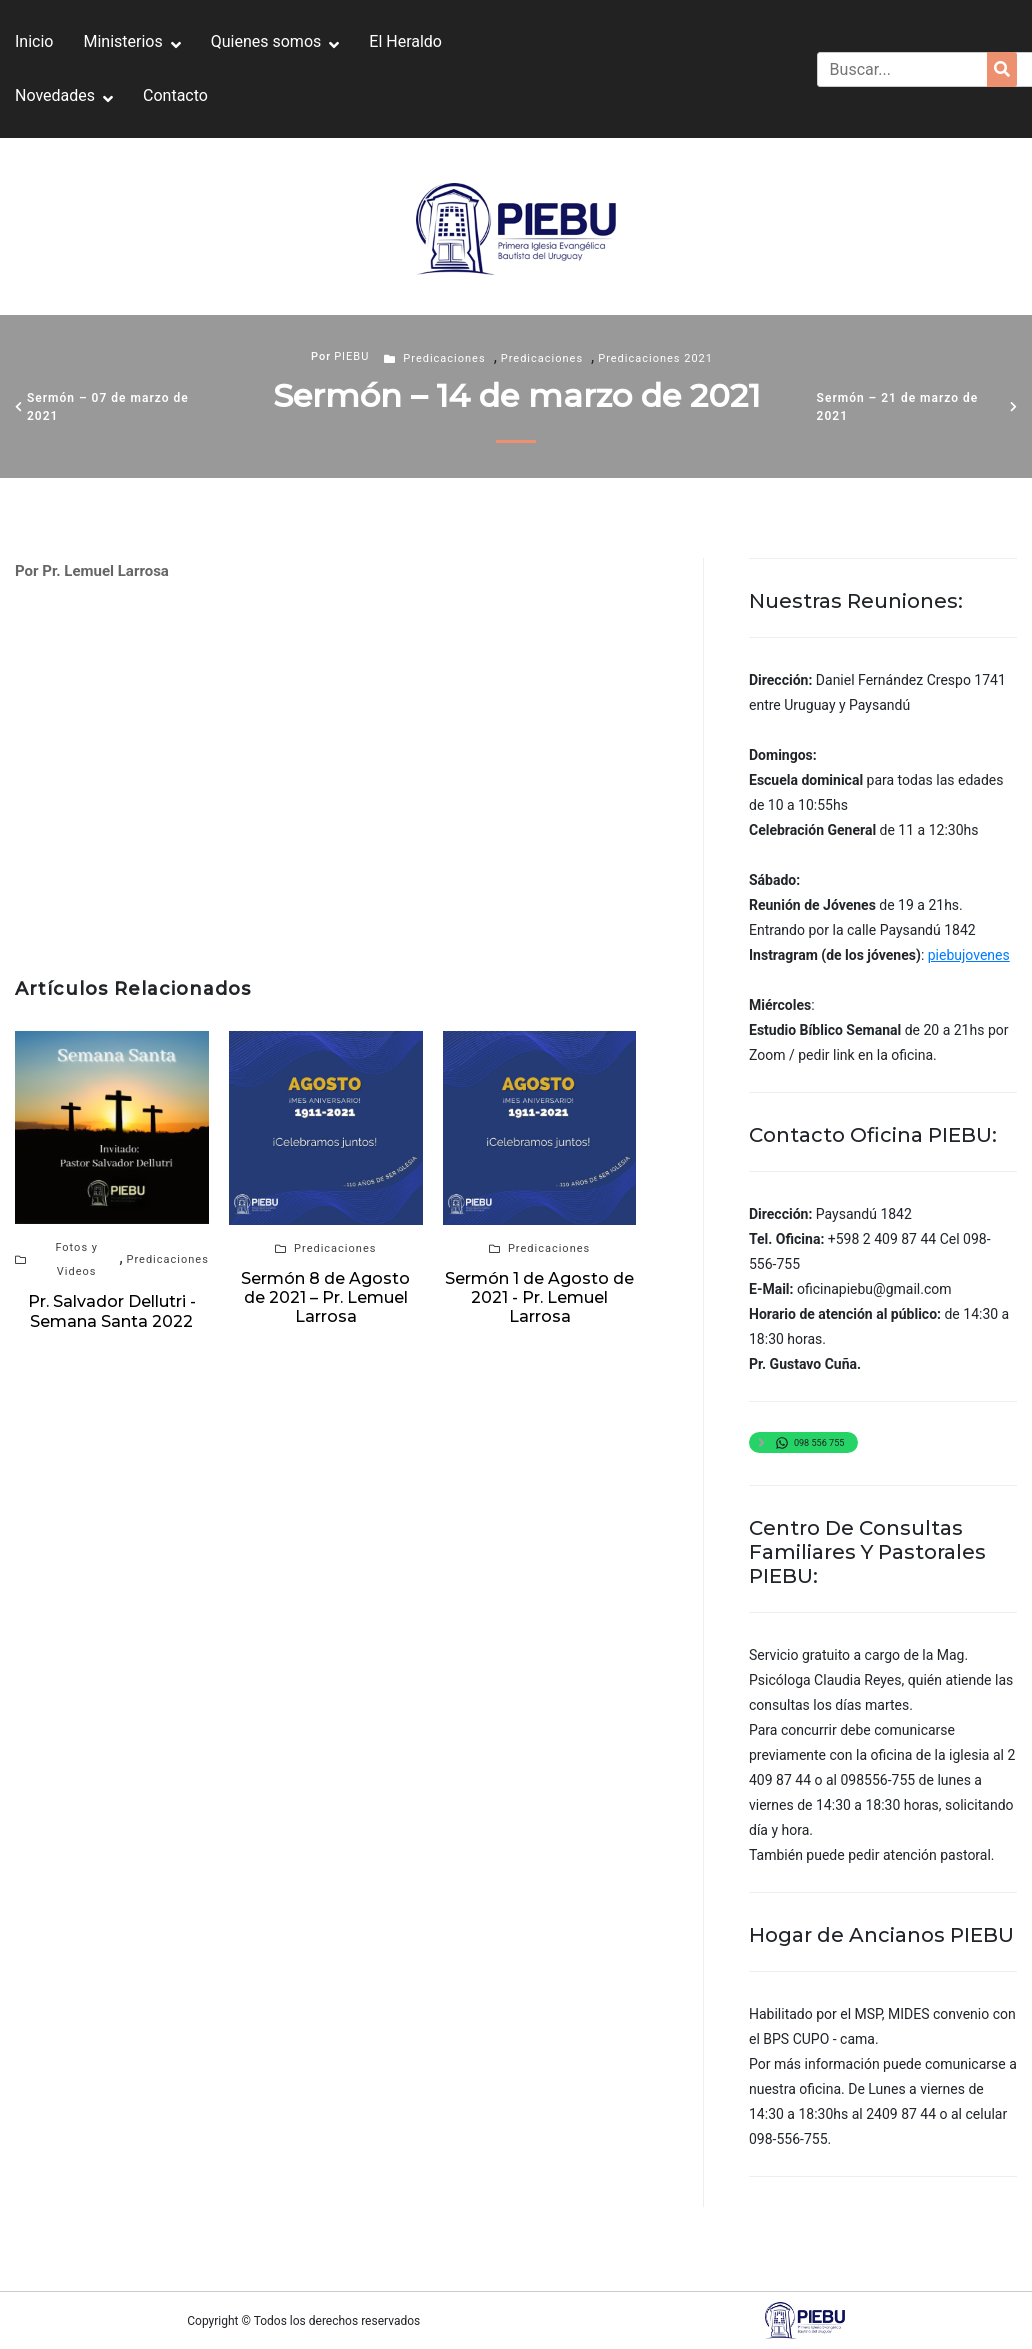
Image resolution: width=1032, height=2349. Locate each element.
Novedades (55, 95)
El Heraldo (405, 41)
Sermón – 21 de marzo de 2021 (898, 407)
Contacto (175, 95)
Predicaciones (444, 358)
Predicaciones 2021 (655, 358)
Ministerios (122, 41)
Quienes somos (266, 41)
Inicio (34, 41)
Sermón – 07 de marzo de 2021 (108, 407)
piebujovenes (969, 955)
